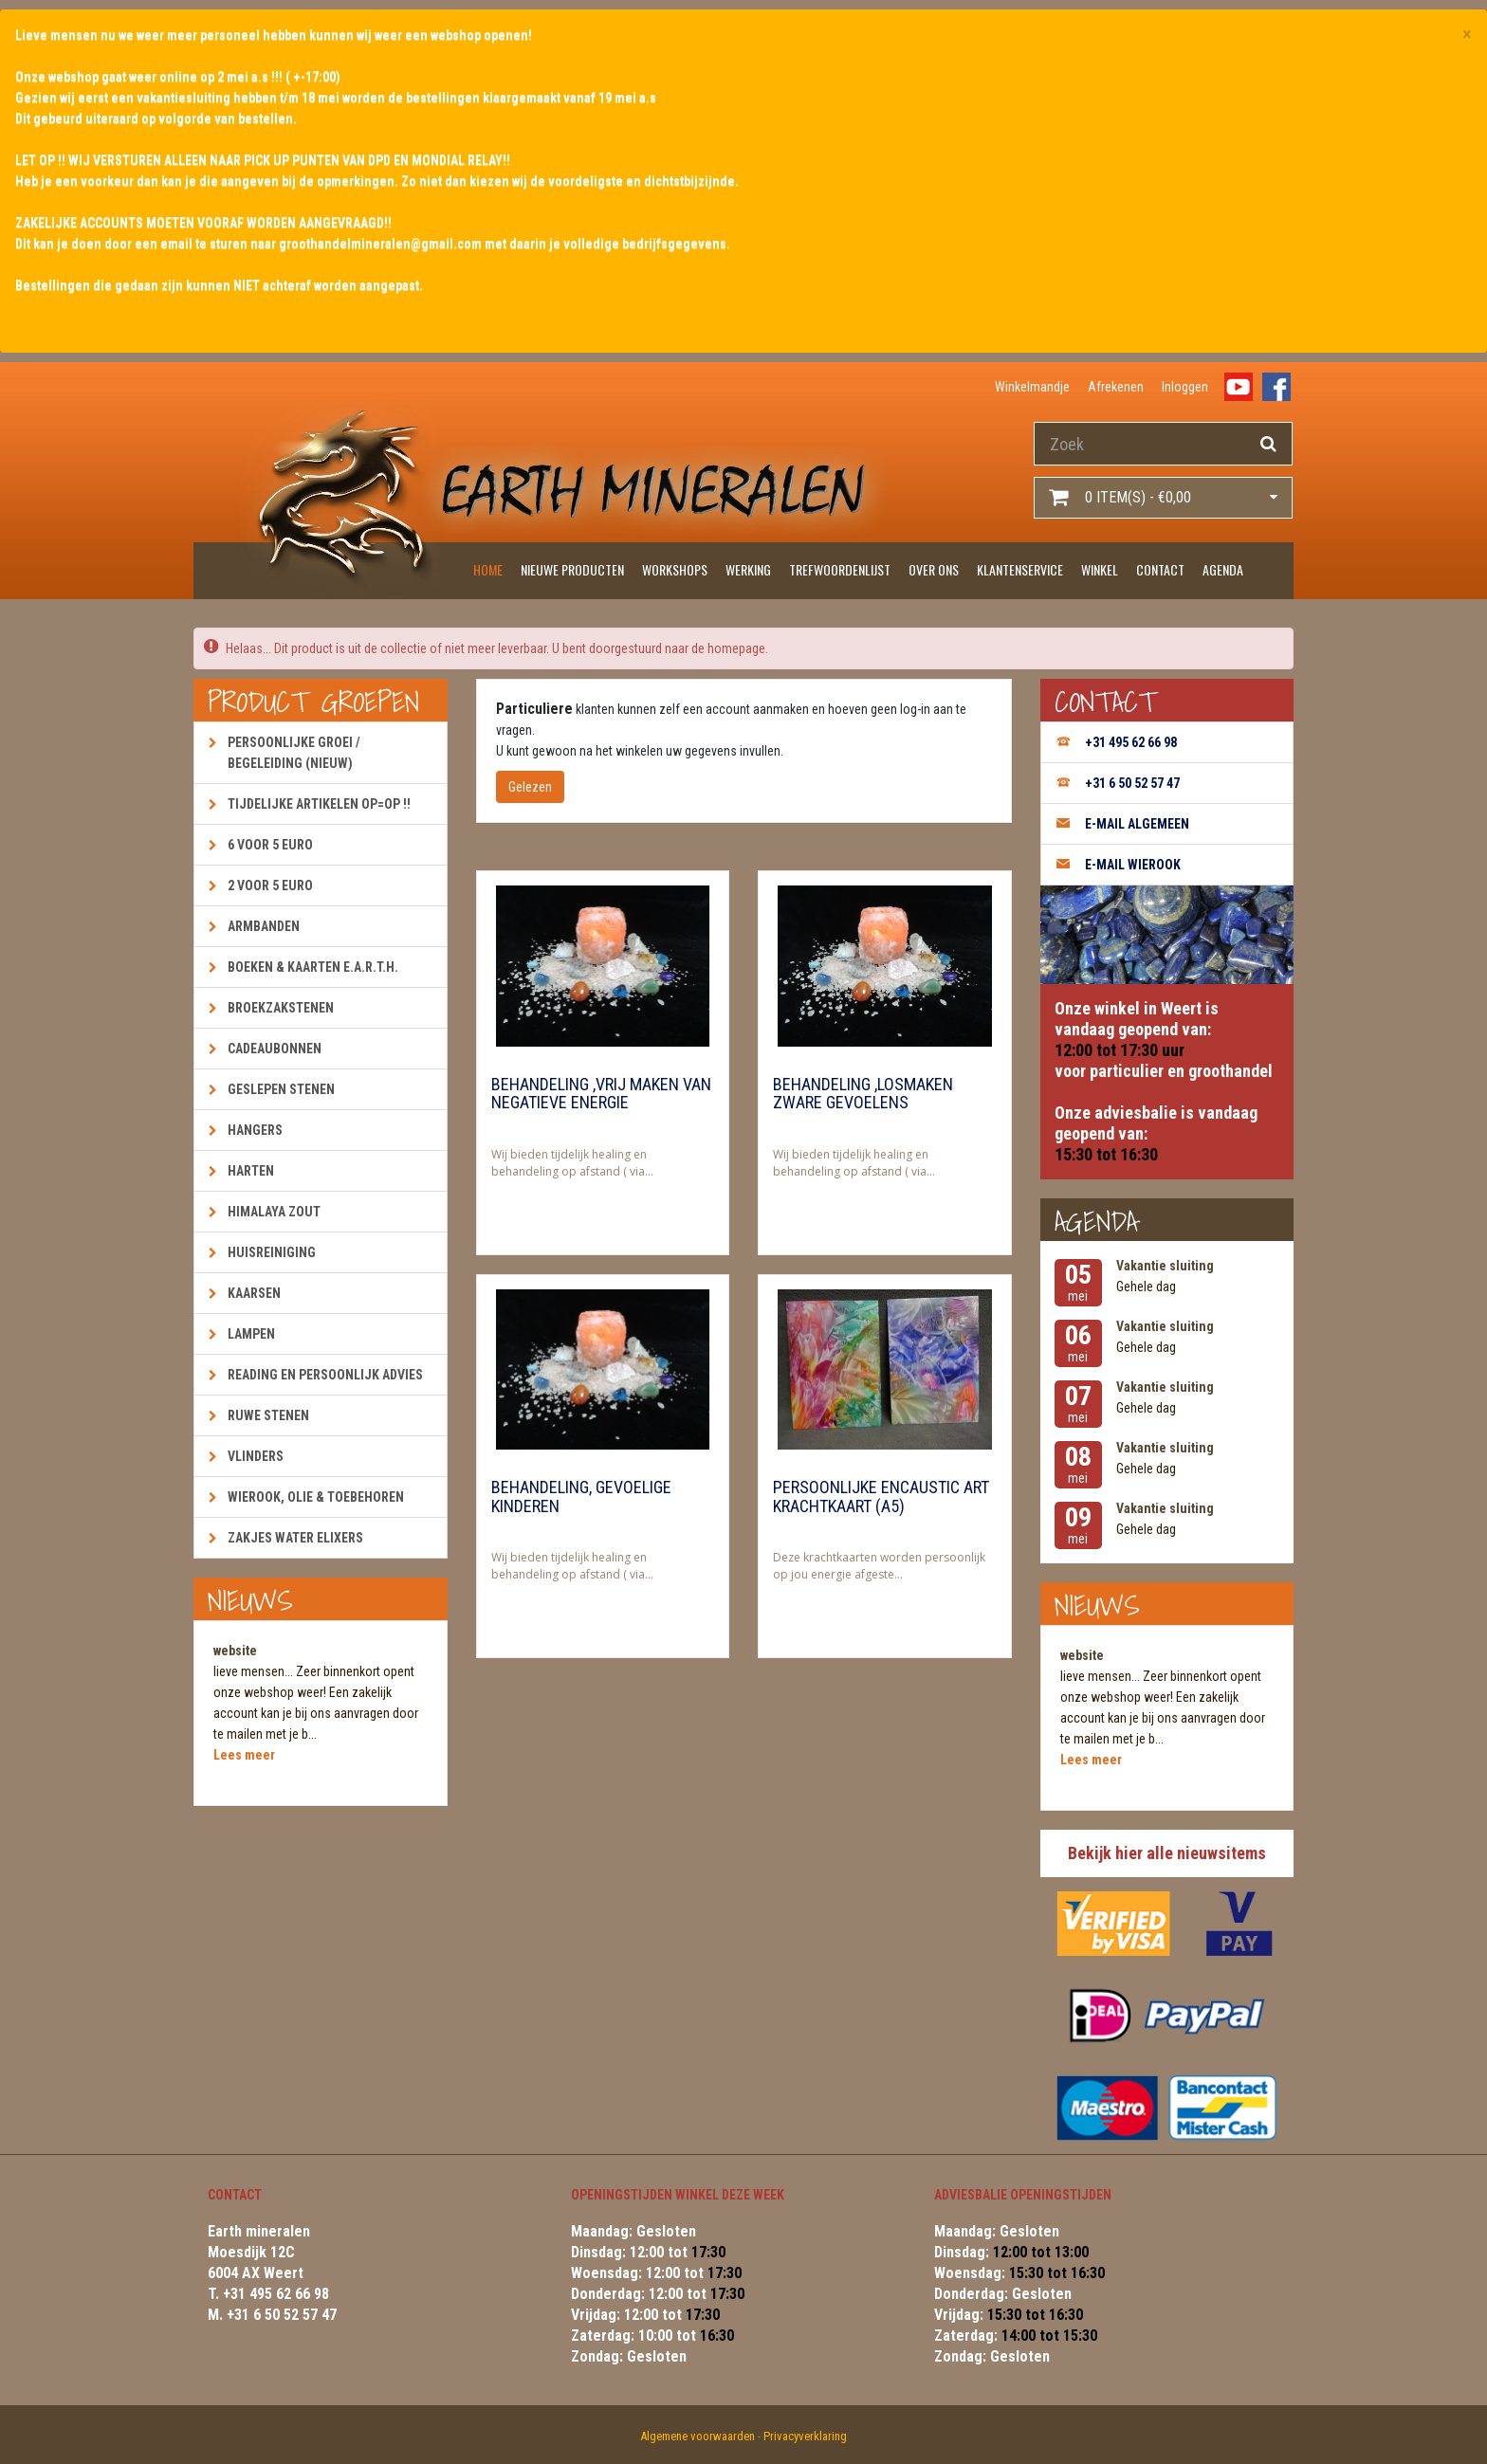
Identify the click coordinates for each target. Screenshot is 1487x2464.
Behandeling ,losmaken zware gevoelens (863, 1094)
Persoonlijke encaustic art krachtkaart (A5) (881, 1497)
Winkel (1099, 569)
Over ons (934, 569)
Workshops (674, 569)
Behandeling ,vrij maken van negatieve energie (601, 1094)
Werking (748, 569)
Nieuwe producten (572, 569)
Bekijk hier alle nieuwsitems (1167, 1853)
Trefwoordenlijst (839, 569)
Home (488, 569)
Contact (1160, 569)
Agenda (1222, 569)
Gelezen (530, 786)
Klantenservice (1020, 569)
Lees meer (244, 1754)
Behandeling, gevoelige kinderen (581, 1497)
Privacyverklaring (805, 2436)
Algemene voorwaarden (697, 2436)
